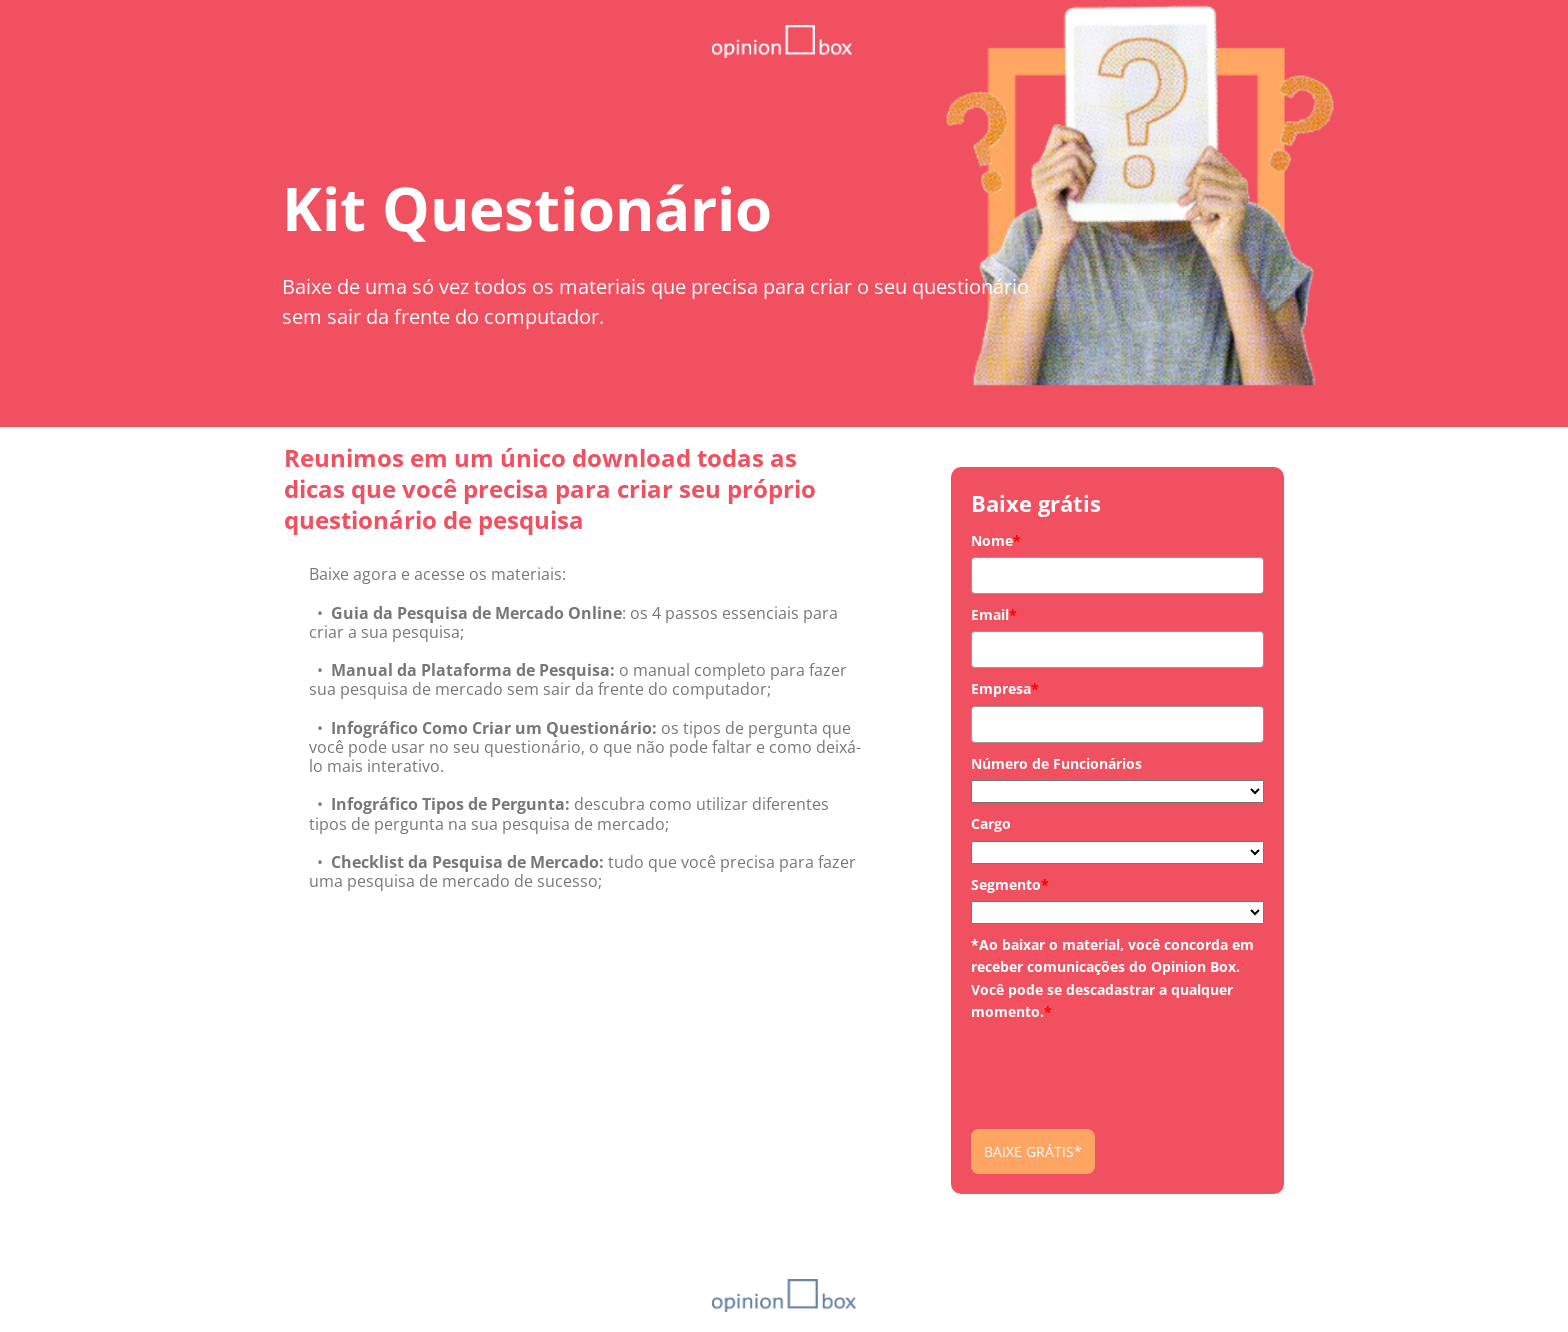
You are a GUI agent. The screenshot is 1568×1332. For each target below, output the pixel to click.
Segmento (1010, 884)
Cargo (991, 823)
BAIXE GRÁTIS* (1033, 1151)
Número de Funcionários (1056, 763)
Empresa (1005, 688)
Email (994, 614)
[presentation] (1123, 1068)
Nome (996, 540)
